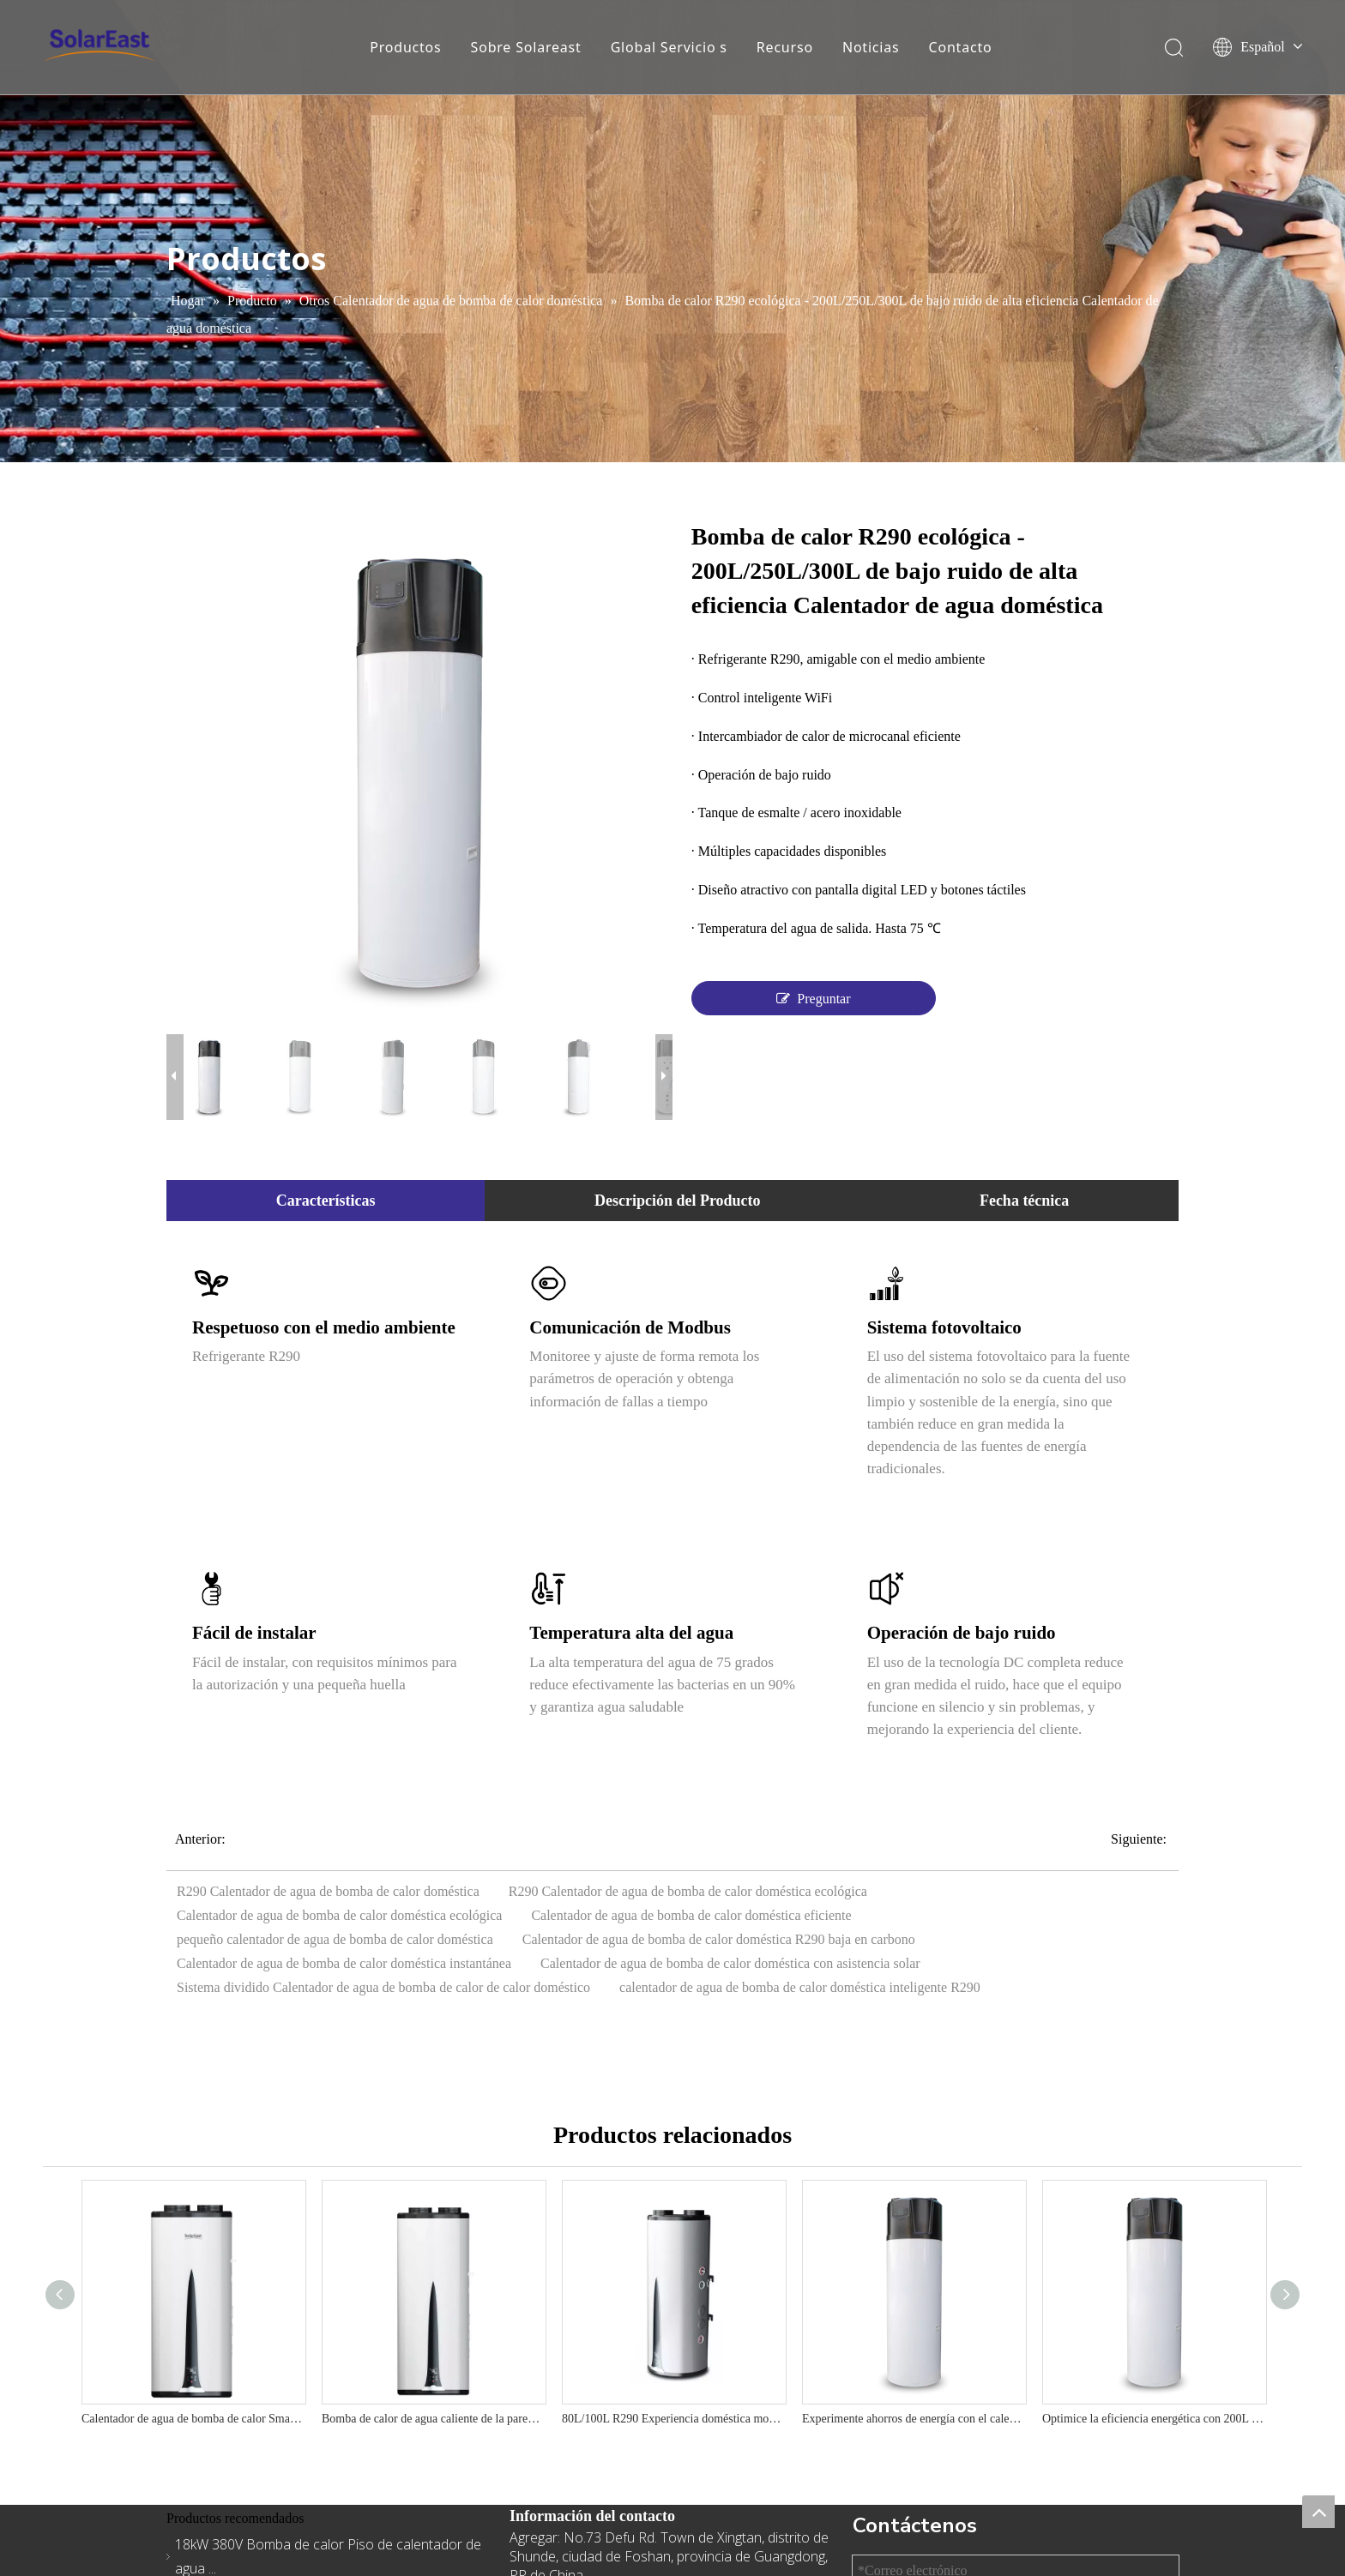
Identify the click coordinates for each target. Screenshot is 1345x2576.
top (1318, 2511)
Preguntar (813, 998)
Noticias (871, 47)
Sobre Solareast (526, 47)
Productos (405, 47)
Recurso (785, 47)
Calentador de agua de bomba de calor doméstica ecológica (339, 1915)
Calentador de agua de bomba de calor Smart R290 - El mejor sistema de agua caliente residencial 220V (193, 2418)
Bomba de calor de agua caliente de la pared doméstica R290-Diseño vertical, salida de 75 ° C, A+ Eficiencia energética (433, 2418)
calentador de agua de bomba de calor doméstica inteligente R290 (799, 1987)
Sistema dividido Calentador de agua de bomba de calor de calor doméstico (383, 1987)
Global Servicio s (669, 47)
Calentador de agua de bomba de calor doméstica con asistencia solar (730, 1963)
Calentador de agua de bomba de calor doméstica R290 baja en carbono (718, 1939)
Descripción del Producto (677, 1200)
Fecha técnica (1024, 1200)
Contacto (960, 47)
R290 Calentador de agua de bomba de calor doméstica (328, 1891)
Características (326, 1200)
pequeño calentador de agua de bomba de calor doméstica (335, 1939)
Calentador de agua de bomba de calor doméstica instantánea (344, 1963)
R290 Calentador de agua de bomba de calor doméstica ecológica (688, 1891)
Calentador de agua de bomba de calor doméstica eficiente (691, 1915)
